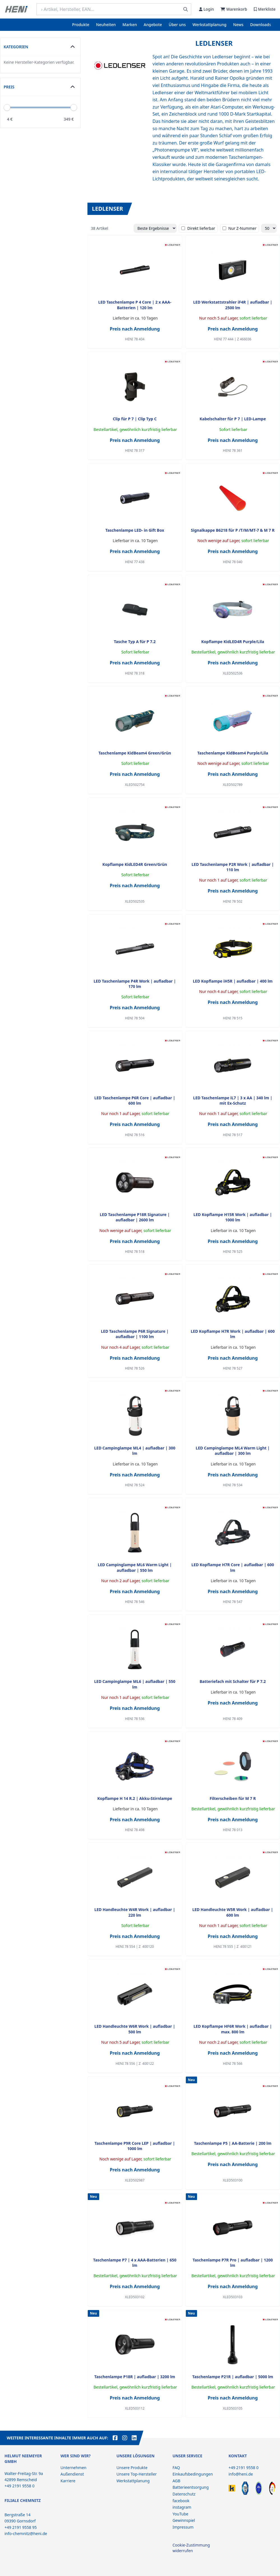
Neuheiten (106, 24)
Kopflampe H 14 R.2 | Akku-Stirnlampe (134, 1798)
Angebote (153, 24)
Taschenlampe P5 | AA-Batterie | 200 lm (232, 2143)
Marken (129, 24)
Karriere (68, 2480)
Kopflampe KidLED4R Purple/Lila (232, 641)
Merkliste (265, 9)
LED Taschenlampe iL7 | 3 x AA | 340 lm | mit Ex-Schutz (232, 1100)
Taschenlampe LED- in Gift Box (134, 530)
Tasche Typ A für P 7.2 (135, 641)
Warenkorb (234, 9)
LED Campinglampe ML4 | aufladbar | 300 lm (134, 1450)
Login (206, 9)
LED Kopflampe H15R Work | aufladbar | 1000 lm (232, 1217)
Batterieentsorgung (190, 2487)
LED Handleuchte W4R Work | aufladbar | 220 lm (134, 1912)
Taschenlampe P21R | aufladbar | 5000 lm (232, 2376)
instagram (181, 2507)
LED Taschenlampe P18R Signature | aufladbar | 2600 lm (135, 1217)
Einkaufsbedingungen (192, 2474)
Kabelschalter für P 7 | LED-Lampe (233, 418)
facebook (180, 2500)
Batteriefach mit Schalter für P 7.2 (233, 1681)
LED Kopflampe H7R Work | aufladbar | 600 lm (233, 1334)
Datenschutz (183, 2494)
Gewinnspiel (183, 2520)
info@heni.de (240, 2474)
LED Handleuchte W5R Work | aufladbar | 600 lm (232, 1912)
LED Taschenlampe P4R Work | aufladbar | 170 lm (135, 983)
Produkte (80, 24)
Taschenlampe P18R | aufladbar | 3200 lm (134, 2376)
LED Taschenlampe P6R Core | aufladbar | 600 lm (134, 1100)
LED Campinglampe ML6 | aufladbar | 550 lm (134, 1684)
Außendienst (72, 2474)
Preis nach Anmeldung (135, 329)
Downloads (260, 24)
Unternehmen (73, 2467)
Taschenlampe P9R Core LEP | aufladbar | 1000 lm (134, 2146)
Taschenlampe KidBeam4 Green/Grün (134, 753)
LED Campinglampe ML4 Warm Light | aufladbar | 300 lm (233, 1450)
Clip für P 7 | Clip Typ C (135, 418)
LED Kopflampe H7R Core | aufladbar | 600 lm (232, 1567)
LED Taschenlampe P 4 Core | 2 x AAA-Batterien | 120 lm (134, 304)
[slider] (73, 107)
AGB (176, 2480)
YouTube (180, 2514)
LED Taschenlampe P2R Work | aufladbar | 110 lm (233, 867)
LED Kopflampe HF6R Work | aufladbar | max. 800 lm (233, 2029)
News (238, 24)
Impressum (182, 2527)
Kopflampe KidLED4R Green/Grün (134, 864)
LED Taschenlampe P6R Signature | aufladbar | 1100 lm (134, 1334)
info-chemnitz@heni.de (25, 2533)
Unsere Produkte (132, 2467)
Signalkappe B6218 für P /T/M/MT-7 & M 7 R (232, 530)
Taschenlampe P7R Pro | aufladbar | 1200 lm (233, 2262)
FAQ (176, 2467)
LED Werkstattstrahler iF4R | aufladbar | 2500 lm (232, 304)
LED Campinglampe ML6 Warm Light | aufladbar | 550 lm (135, 1567)
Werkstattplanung (209, 24)
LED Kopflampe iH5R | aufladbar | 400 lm (232, 981)
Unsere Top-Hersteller (137, 2474)
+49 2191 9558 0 (243, 2467)
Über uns (177, 24)
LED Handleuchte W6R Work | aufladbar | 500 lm (134, 2029)
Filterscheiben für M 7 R (233, 1798)
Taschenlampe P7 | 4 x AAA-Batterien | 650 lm (134, 2262)
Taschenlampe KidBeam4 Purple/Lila (232, 753)
